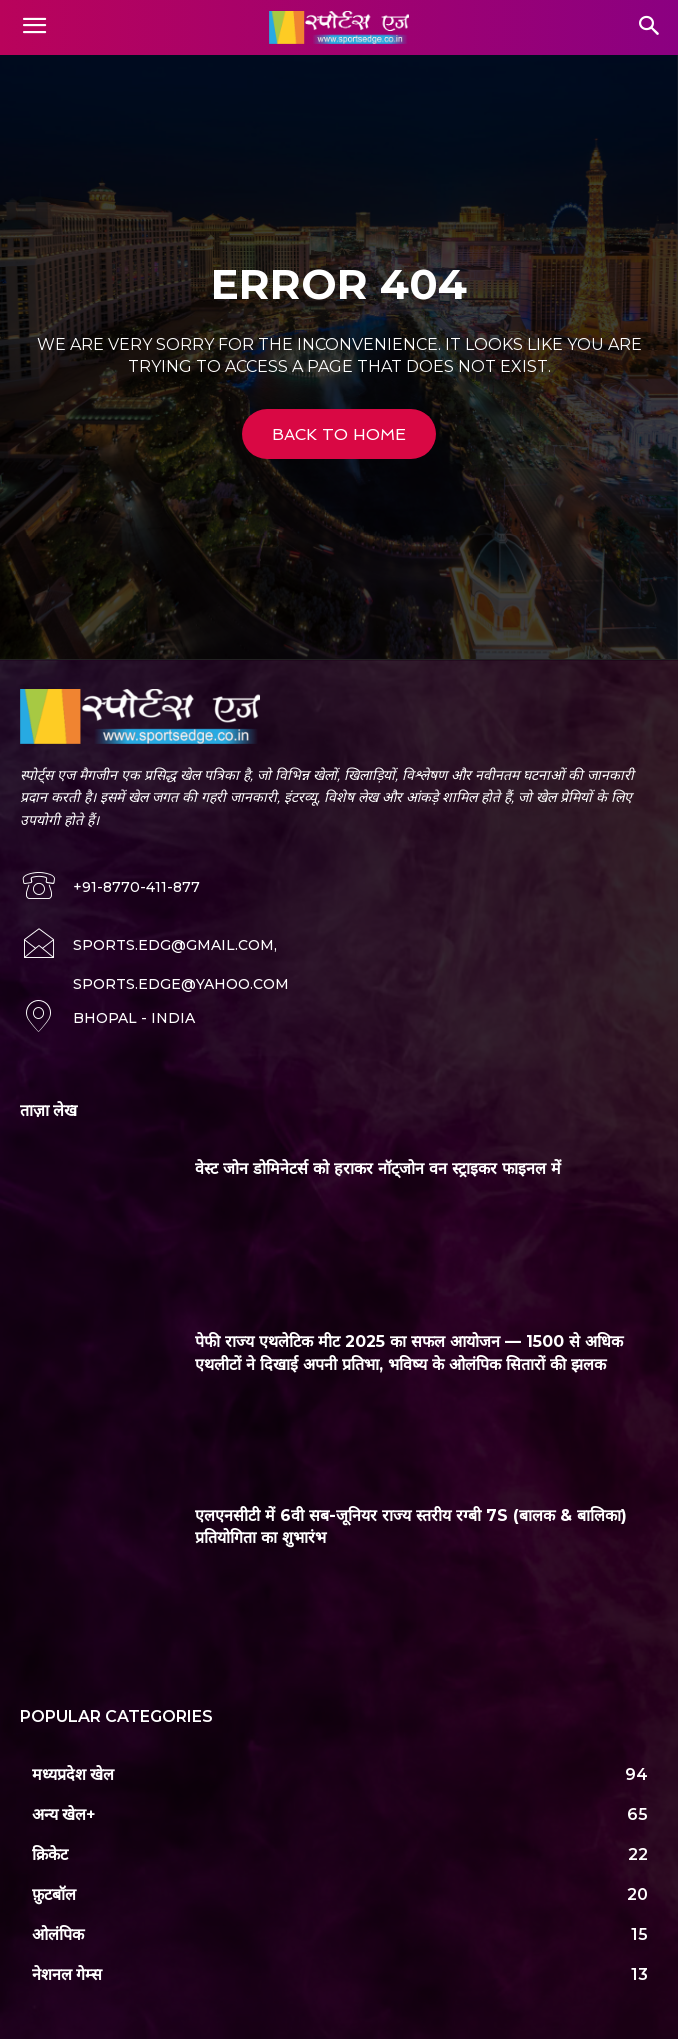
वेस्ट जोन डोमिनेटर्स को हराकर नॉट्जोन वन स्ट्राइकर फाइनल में (378, 1168)
